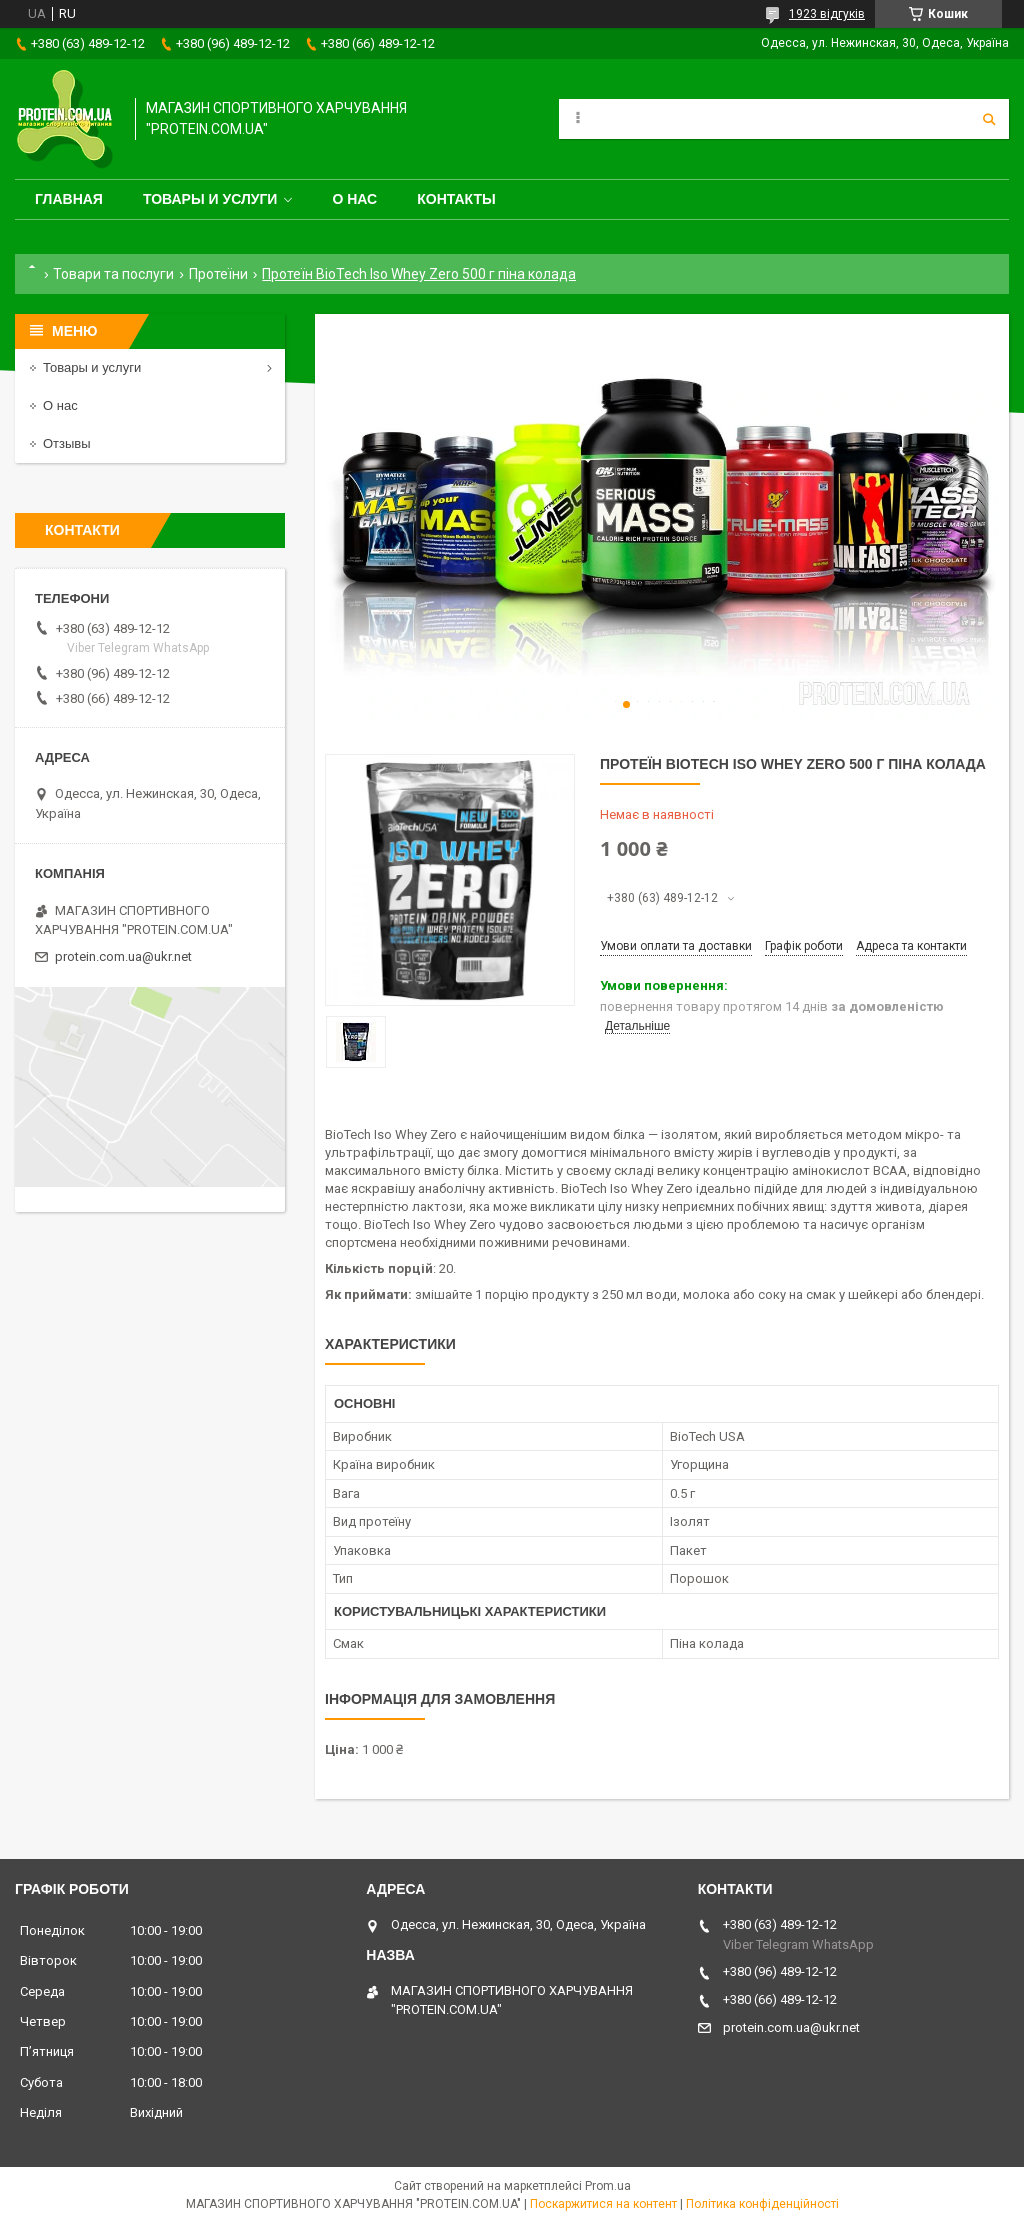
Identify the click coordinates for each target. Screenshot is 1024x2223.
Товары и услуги (210, 199)
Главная (69, 199)
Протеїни (218, 274)
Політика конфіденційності (762, 2204)
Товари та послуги (113, 274)
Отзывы (67, 443)
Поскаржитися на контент (603, 2204)
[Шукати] (989, 119)
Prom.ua (608, 2186)
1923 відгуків (827, 14)
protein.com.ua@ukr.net (123, 956)
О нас (354, 199)
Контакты (456, 199)
